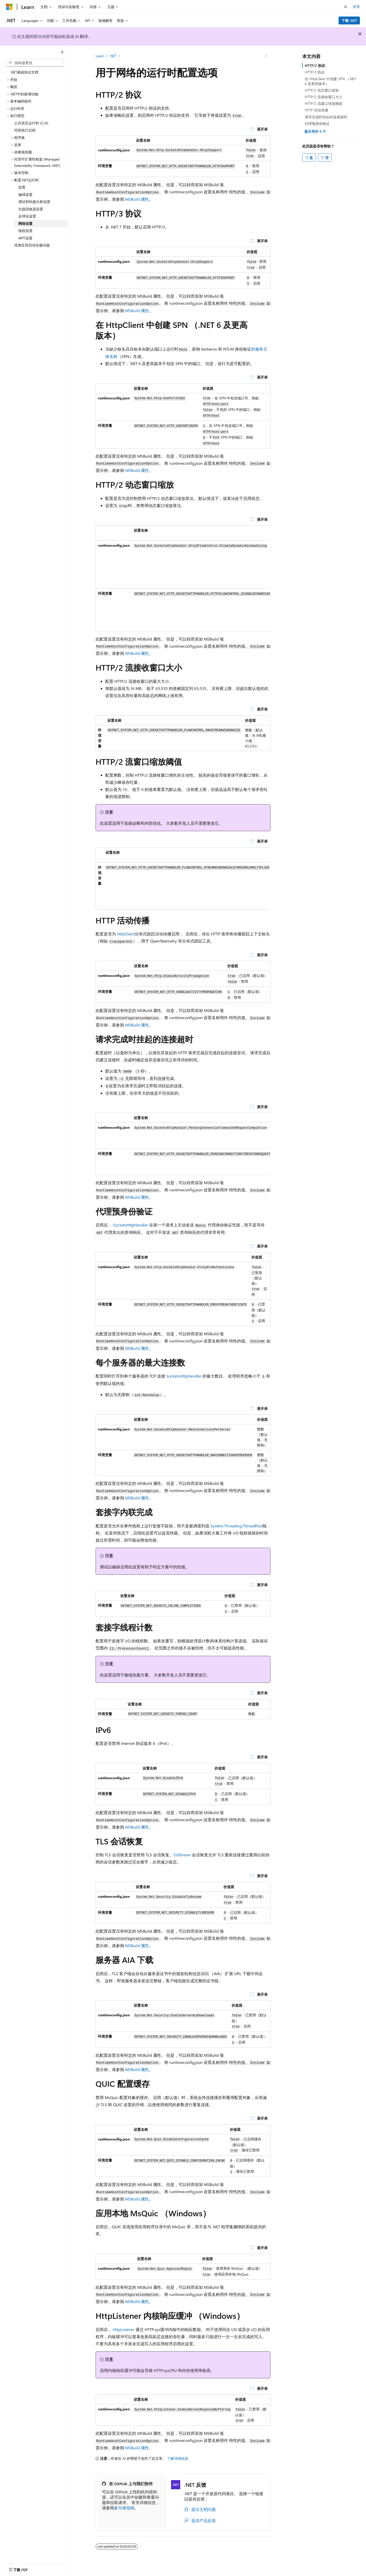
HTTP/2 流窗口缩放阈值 (323, 103)
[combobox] (35, 63)
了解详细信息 (177, 2458)
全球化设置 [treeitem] (27, 216)
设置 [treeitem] (21, 187)
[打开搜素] (346, 6)
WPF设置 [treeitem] (25, 238)
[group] (183, 578)
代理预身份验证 (317, 123)
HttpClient (126, 933)
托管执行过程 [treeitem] (25, 130)
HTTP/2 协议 (315, 65)
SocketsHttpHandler (130, 1224)
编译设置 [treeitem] (25, 194)
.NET (113, 55)
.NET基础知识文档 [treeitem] (24, 72)
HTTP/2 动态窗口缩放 (322, 90)
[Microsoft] (9, 7)
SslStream (182, 1854)
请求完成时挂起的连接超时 (326, 116)
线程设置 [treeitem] (25, 230)
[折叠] (62, 52)
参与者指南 (124, 2507)
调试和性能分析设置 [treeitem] (34, 201)
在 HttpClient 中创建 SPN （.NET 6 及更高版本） (330, 81)
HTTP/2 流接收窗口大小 (323, 96)
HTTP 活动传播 (316, 110)
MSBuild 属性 (137, 199)
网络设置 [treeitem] (25, 223)
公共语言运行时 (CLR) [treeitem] (31, 123)
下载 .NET (349, 20)
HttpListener (123, 2329)
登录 (356, 6)
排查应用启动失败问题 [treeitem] (32, 245)
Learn (100, 55)
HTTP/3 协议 (315, 72)
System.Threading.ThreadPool (236, 1525)
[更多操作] (266, 56)
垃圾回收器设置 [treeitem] (30, 209)
